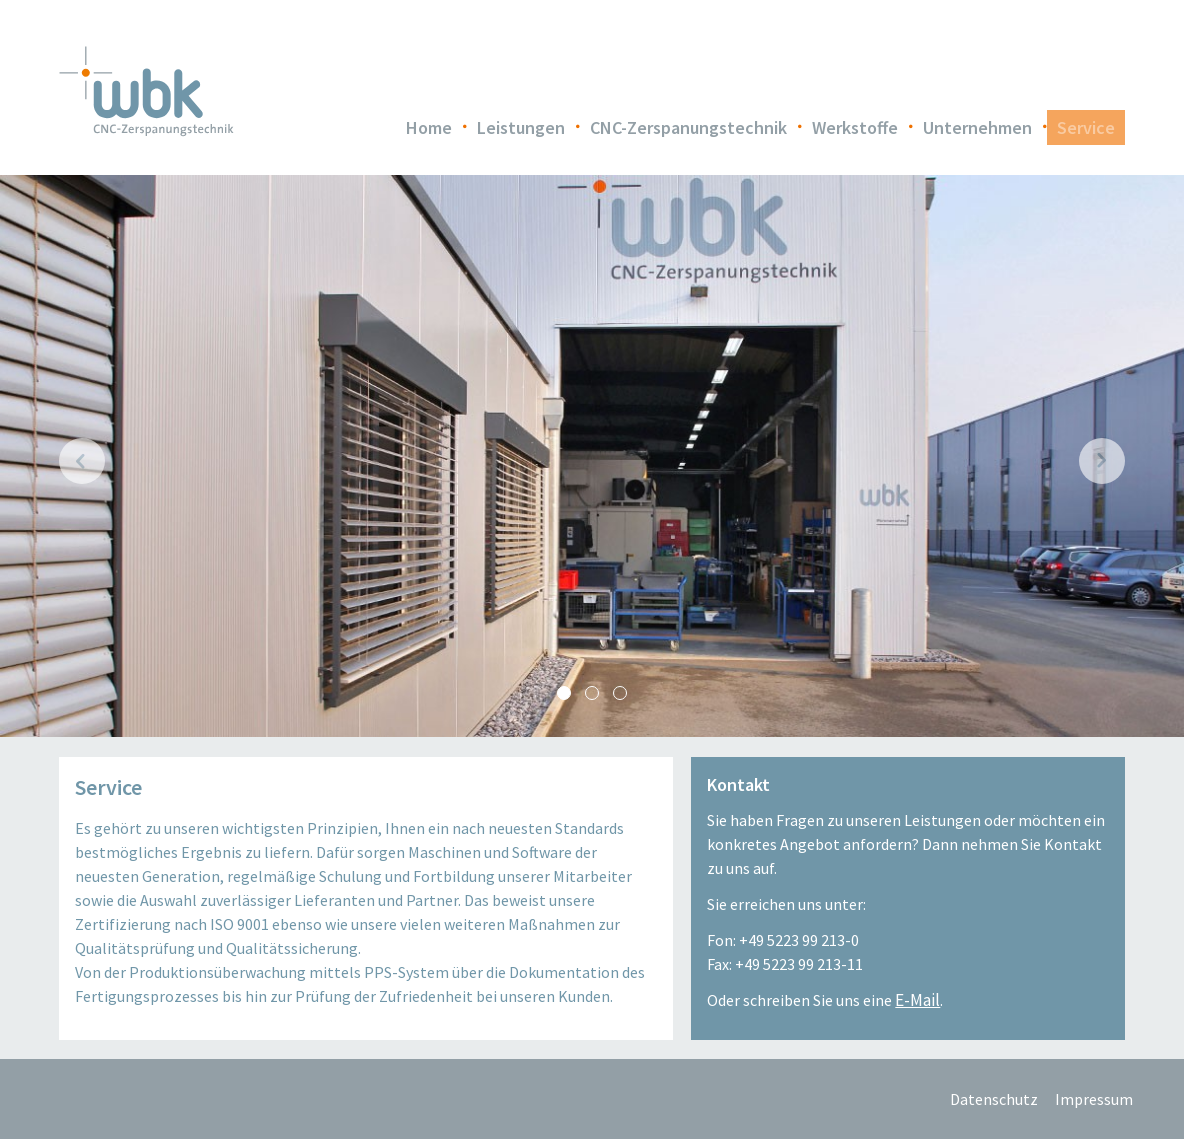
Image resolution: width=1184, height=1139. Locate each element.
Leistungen (521, 127)
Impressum (1094, 1099)
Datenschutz (988, 1099)
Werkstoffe (855, 127)
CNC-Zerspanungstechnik (688, 127)
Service (1086, 127)
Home (429, 127)
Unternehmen (977, 127)
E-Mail (917, 1000)
